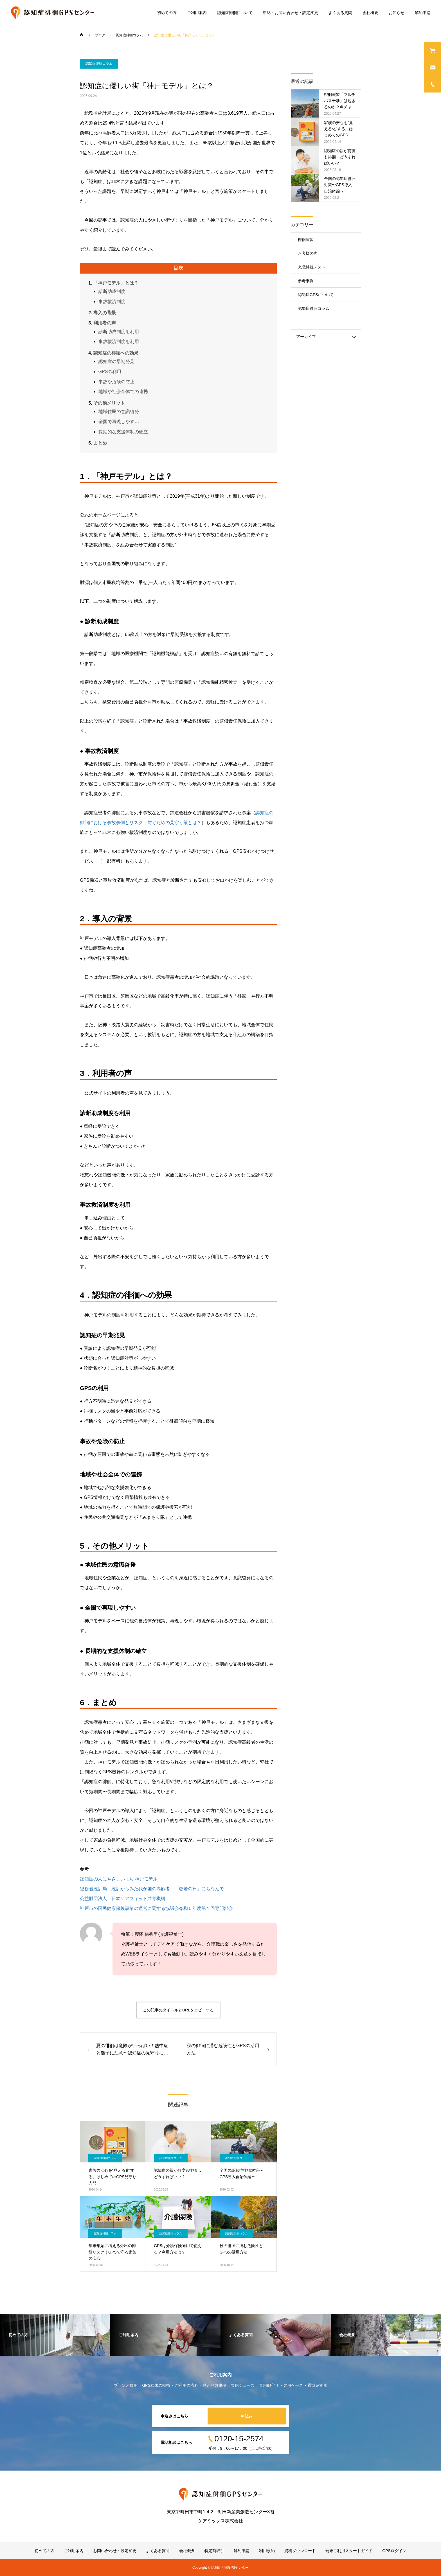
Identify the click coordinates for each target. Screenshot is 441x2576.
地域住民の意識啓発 (118, 411)
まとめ (100, 443)
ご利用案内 (197, 12)
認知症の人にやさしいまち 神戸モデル (119, 1878)
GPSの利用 (110, 371)
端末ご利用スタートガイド (349, 2550)
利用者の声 (104, 323)
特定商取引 (214, 2550)
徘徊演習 (306, 239)
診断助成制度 (111, 291)
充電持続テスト (311, 267)
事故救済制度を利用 (118, 341)
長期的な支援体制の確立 (123, 431)
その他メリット (109, 403)
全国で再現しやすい (118, 421)
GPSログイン (394, 2550)
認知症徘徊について (235, 12)
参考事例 (306, 281)
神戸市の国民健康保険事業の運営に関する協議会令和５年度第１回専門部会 (156, 1908)
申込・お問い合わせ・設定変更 (290, 12)
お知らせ (396, 12)
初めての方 (167, 12)
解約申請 (423, 12)
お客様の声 (308, 253)
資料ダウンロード (300, 2550)
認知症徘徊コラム (99, 64)
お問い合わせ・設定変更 (114, 2550)
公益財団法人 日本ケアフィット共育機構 (122, 1898)
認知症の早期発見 (116, 361)
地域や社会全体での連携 (123, 391)
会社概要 (370, 12)
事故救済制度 (111, 301)
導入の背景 (104, 312)
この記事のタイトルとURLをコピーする (178, 2010)
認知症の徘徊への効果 (115, 353)
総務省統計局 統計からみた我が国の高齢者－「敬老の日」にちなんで (152, 1888)
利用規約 (267, 2550)
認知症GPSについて (316, 294)
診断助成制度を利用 (118, 331)
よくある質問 (340, 12)
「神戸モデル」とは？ (115, 283)
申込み (247, 2416)
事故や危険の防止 (116, 381)
